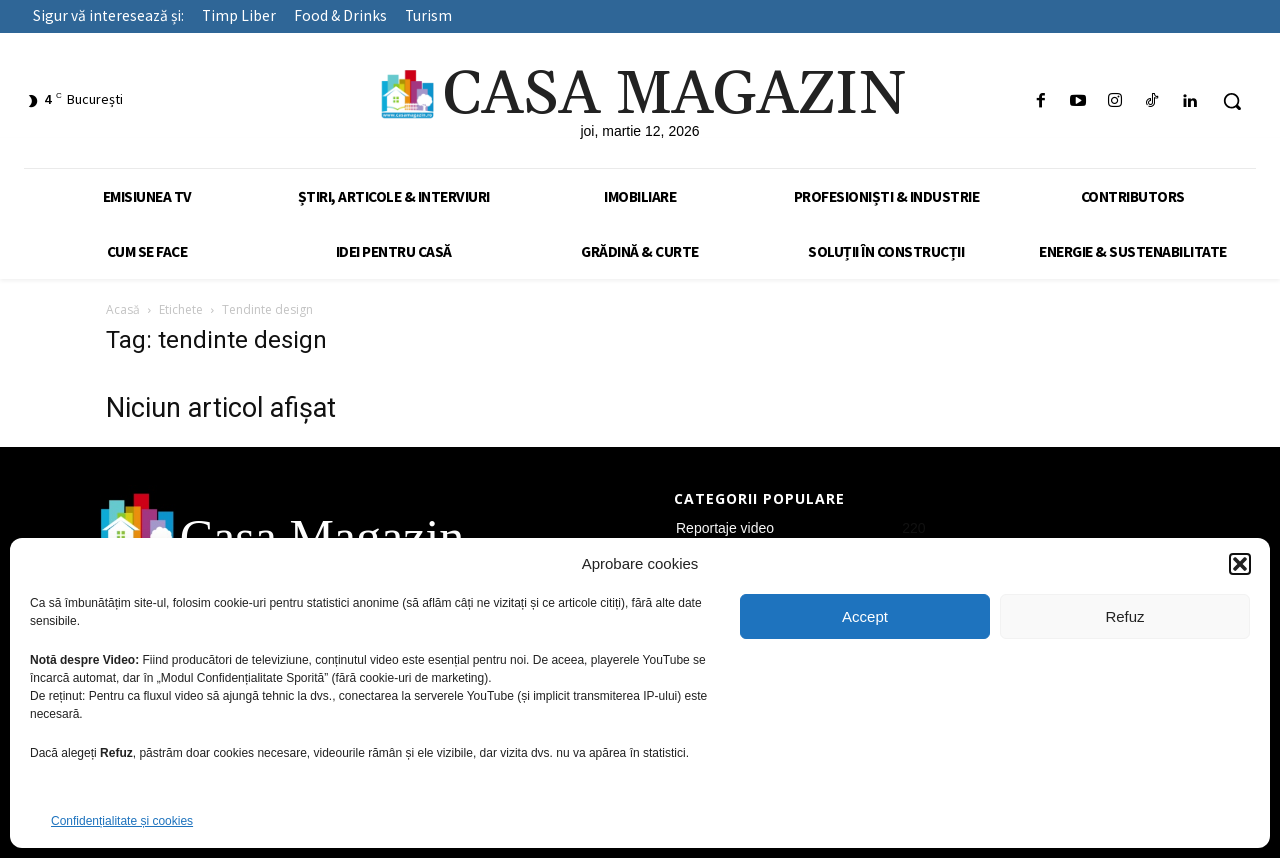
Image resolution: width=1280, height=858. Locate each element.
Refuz (1124, 616)
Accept (865, 616)
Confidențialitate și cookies (122, 821)
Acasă (123, 309)
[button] (1240, 564)
